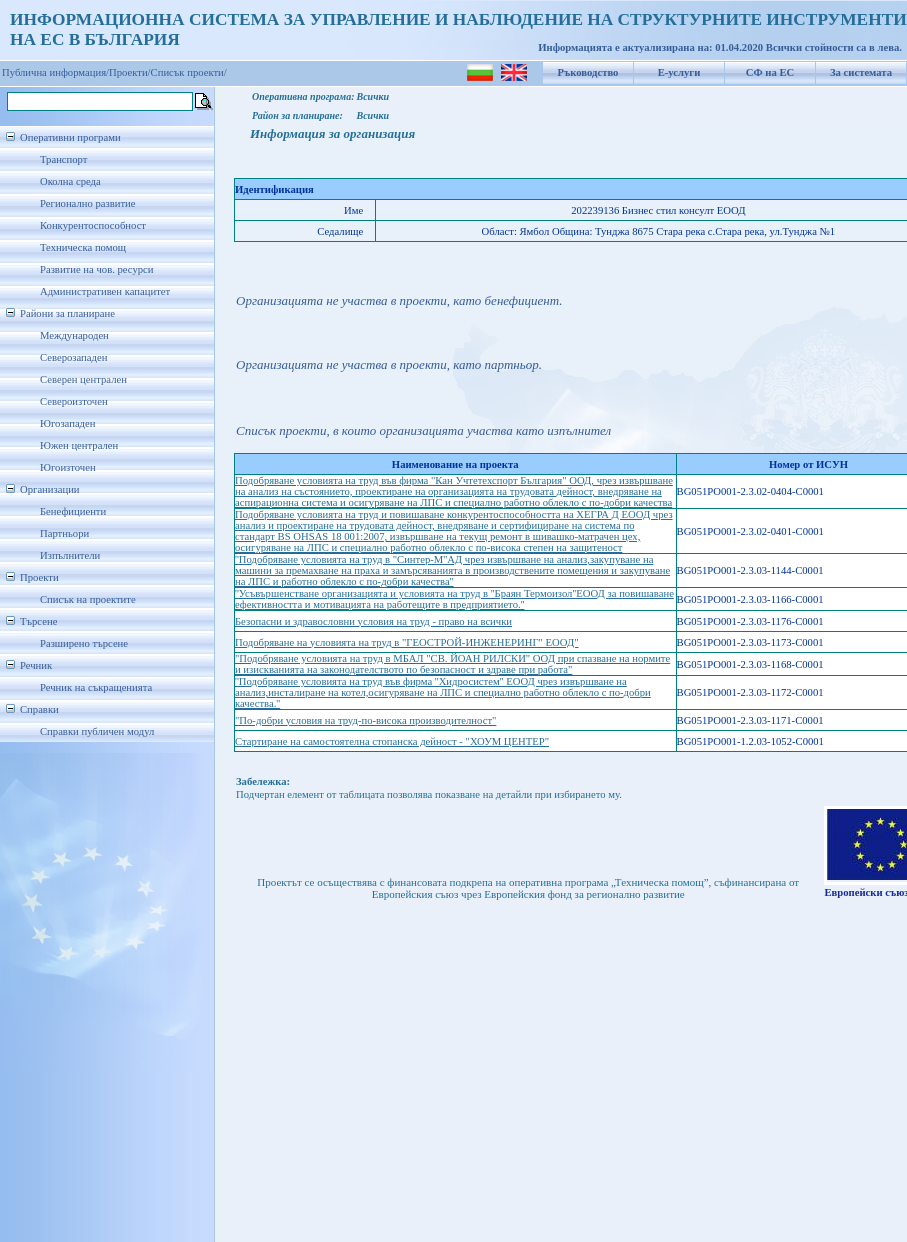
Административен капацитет (105, 291)
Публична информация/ (55, 72)
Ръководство (588, 72)
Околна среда (70, 181)
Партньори (64, 533)
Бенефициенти (73, 511)
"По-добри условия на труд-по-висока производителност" (365, 720)
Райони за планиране (67, 313)
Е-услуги (679, 72)
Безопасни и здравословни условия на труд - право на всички (373, 621)
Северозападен (73, 357)
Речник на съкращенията (96, 687)
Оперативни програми (70, 137)
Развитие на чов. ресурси (97, 269)
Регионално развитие (88, 203)
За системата (861, 72)
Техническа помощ (83, 247)
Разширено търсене (84, 643)
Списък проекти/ (189, 72)
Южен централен (79, 445)
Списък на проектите (88, 599)
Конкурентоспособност (93, 225)
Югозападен (67, 423)
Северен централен (83, 379)
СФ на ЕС (770, 72)
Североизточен (74, 401)
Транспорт (63, 159)
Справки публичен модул (97, 731)
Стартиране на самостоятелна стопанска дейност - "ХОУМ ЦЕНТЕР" (392, 741)
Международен (74, 335)
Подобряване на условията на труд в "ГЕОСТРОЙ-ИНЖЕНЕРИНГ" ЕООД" (407, 642)
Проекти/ (130, 72)
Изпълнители (70, 555)
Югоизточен (68, 467)
